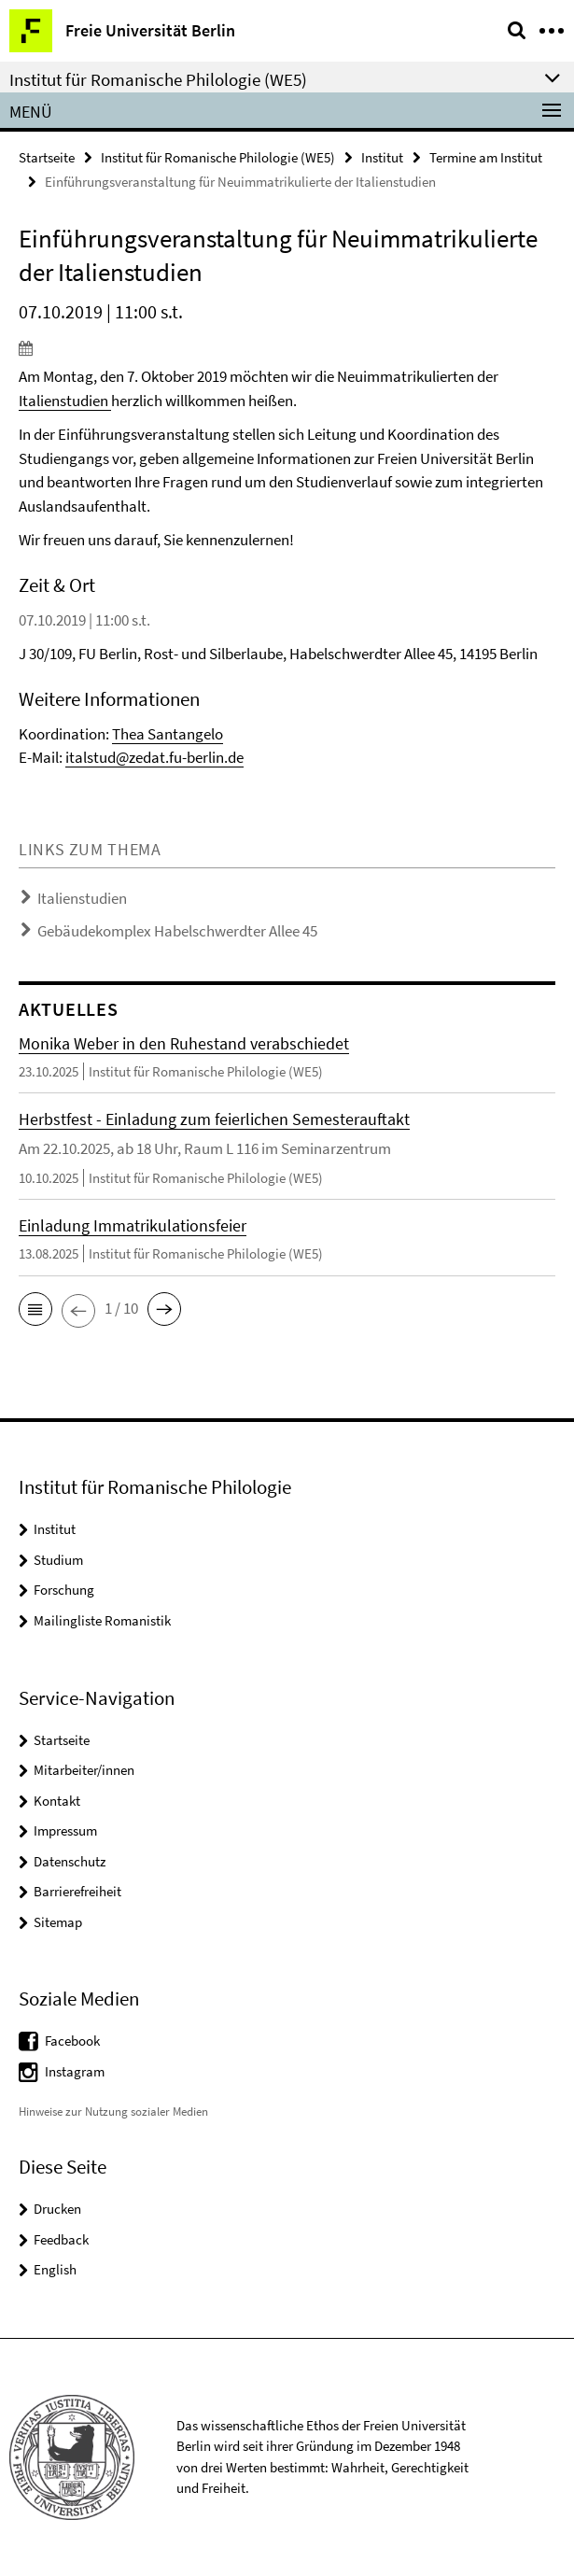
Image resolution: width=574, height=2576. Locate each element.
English (55, 2269)
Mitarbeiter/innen (84, 1770)
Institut (382, 157)
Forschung (64, 1589)
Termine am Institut (485, 157)
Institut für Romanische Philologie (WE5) (218, 157)
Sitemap (58, 1922)
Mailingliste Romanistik (102, 1620)
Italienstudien (63, 400)
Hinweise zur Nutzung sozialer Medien (113, 2111)
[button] (35, 1309)
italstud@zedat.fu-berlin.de (154, 757)
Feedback (61, 2239)
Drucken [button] (57, 2208)
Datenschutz (69, 1861)
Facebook (72, 2040)
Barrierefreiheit (77, 1891)
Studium (58, 1560)
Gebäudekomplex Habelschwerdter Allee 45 (177, 931)
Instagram (75, 2071)
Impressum (65, 1830)
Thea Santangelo (167, 734)
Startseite (47, 157)
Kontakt (57, 1800)
